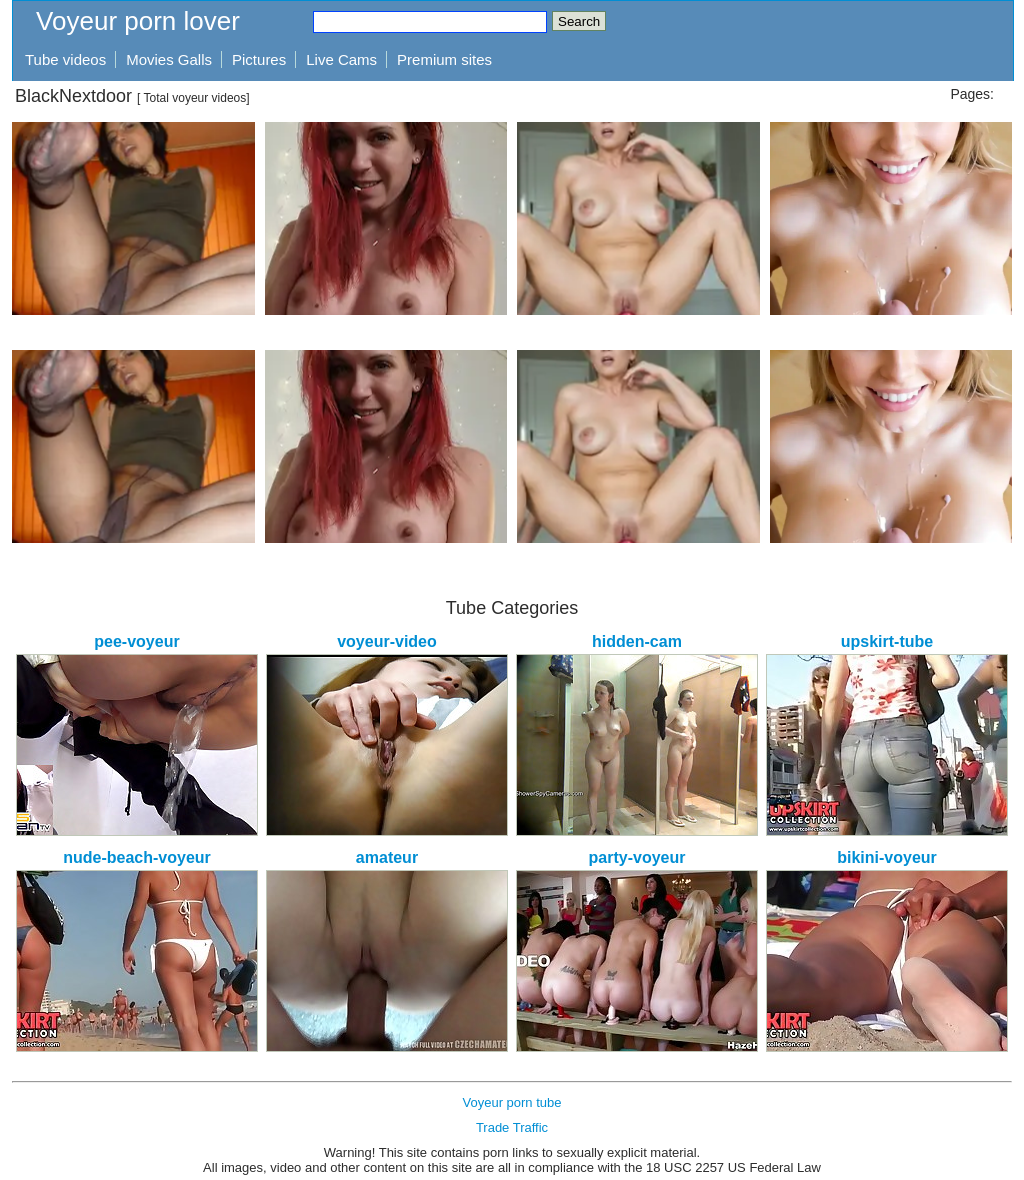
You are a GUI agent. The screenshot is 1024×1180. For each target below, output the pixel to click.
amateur (387, 857)
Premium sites (444, 59)
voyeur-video (387, 641)
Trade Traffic (512, 1127)
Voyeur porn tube (511, 1102)
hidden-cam (637, 641)
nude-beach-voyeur (137, 857)
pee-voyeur (136, 641)
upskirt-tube (887, 641)
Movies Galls (169, 59)
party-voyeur (637, 857)
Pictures (259, 59)
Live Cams (341, 59)
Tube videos (65, 59)
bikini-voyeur (887, 857)
